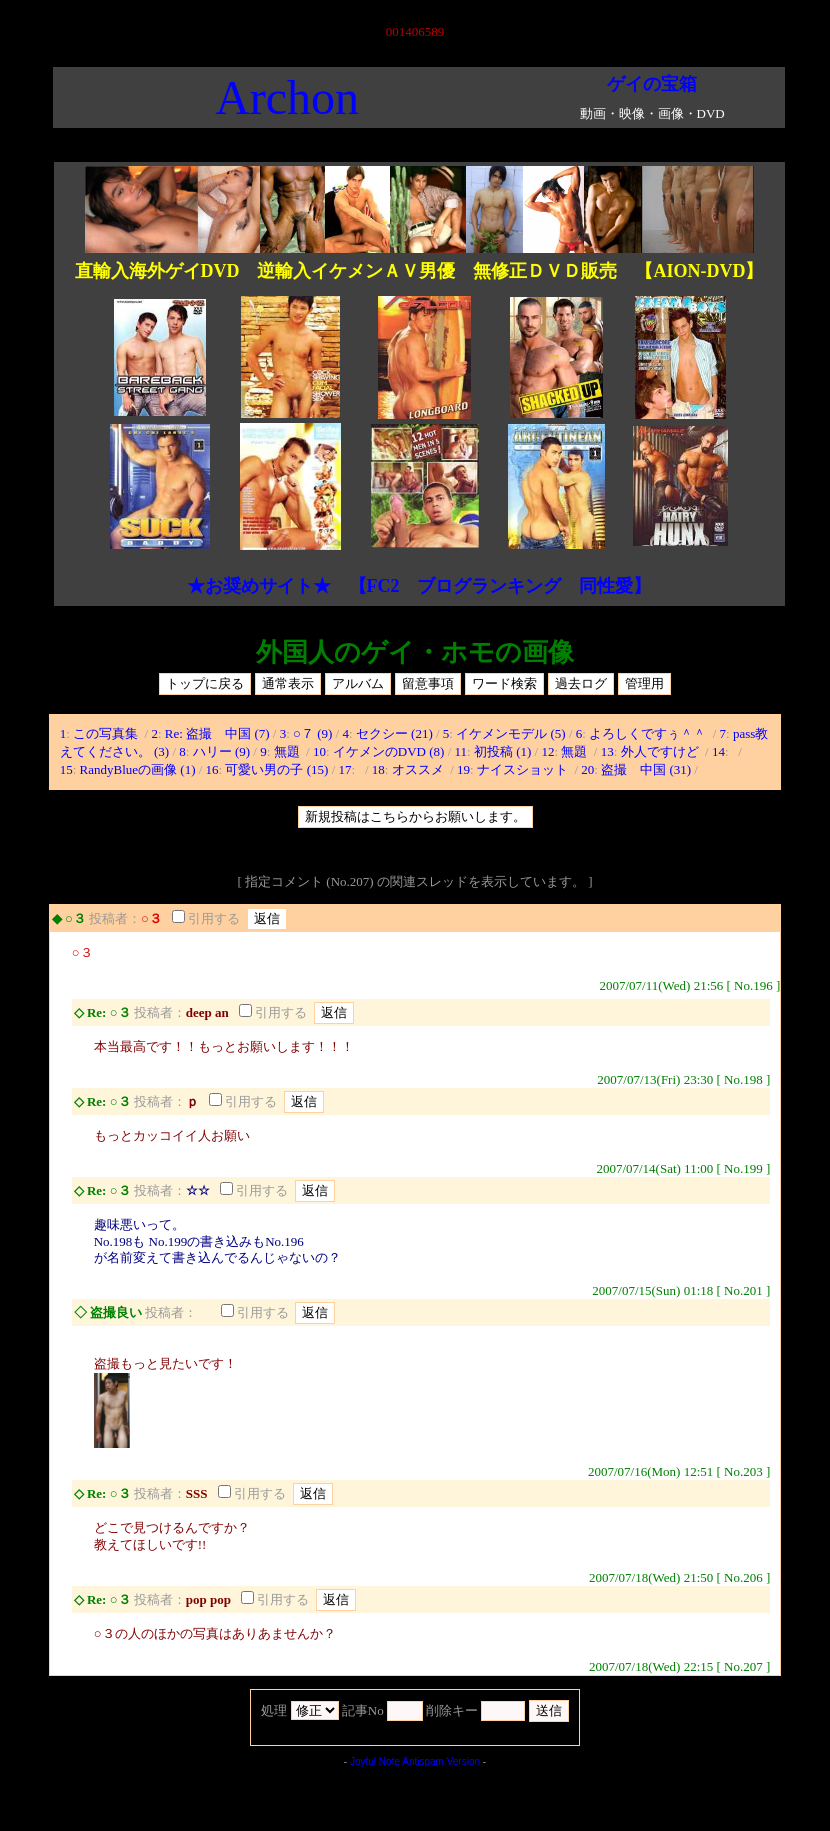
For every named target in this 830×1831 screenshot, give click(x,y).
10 (319, 751)
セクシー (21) (394, 733)
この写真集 (107, 733)
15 (66, 769)
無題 (288, 751)
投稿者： (115, 918)
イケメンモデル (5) (510, 733)
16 (212, 769)
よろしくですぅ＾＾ (649, 733)
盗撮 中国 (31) (646, 769)
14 (718, 751)
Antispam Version (441, 1761)
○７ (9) (312, 733)
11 (461, 751)
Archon (287, 97)
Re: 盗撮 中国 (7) (217, 733)
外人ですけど (661, 751)
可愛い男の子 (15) (276, 769)
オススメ (419, 769)
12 (547, 751)
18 (378, 769)
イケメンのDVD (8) (389, 751)
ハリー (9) (221, 751)
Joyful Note (375, 1761)
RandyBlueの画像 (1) (138, 769)
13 (607, 751)
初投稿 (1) (502, 751)
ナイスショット (524, 769)
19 (463, 769)
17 (345, 769)
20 (587, 769)
